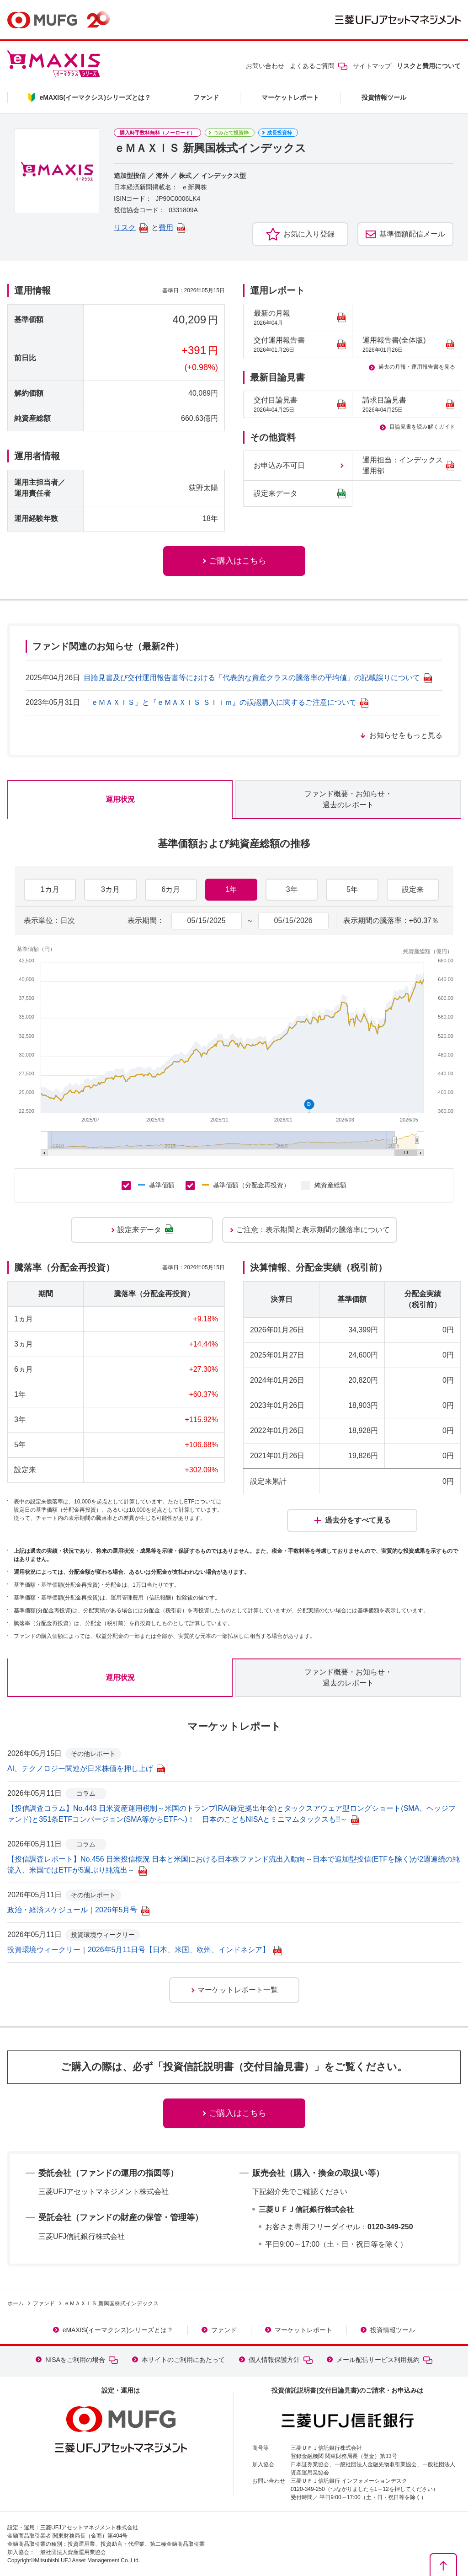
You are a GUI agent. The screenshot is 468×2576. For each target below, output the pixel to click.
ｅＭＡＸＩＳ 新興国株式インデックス (111, 2303)
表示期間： (146, 920)
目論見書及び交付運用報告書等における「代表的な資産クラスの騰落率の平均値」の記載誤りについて (258, 678)
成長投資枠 (279, 132)
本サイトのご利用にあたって (183, 2359)
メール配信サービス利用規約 (384, 2360)
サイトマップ (372, 66)
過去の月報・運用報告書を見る (416, 367)
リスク (131, 227)
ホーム (15, 2303)
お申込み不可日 (279, 465)
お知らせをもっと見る (405, 735)
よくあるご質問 (318, 66)
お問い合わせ (265, 66)
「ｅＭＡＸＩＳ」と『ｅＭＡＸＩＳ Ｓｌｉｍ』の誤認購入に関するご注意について (226, 702)
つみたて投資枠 (231, 132)
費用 (172, 227)
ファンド (206, 97)
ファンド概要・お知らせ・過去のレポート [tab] (348, 799)
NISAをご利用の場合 (81, 2360)
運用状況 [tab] (120, 799)
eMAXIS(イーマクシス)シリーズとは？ (118, 2330)
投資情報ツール (384, 97)
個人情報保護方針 (281, 2360)
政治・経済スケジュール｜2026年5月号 (78, 1910)
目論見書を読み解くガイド (422, 427)
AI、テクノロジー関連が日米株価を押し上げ (86, 1768)
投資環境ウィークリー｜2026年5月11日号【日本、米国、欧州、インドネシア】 (144, 1949)
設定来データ (300, 494)
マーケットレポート (290, 97)
